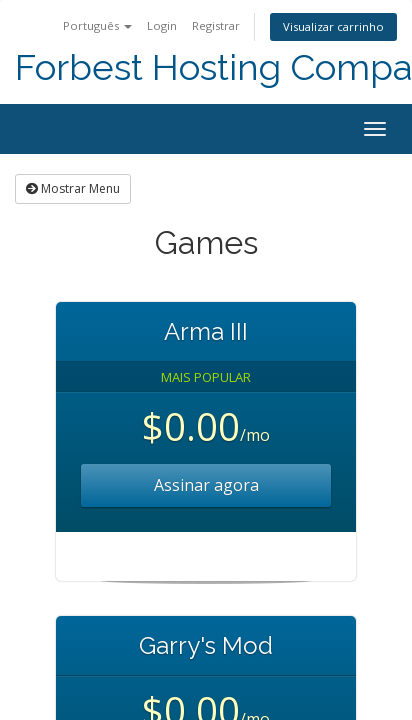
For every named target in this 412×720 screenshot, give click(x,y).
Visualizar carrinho (333, 26)
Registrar (216, 25)
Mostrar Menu (73, 188)
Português (97, 25)
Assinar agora (206, 485)
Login (162, 25)
